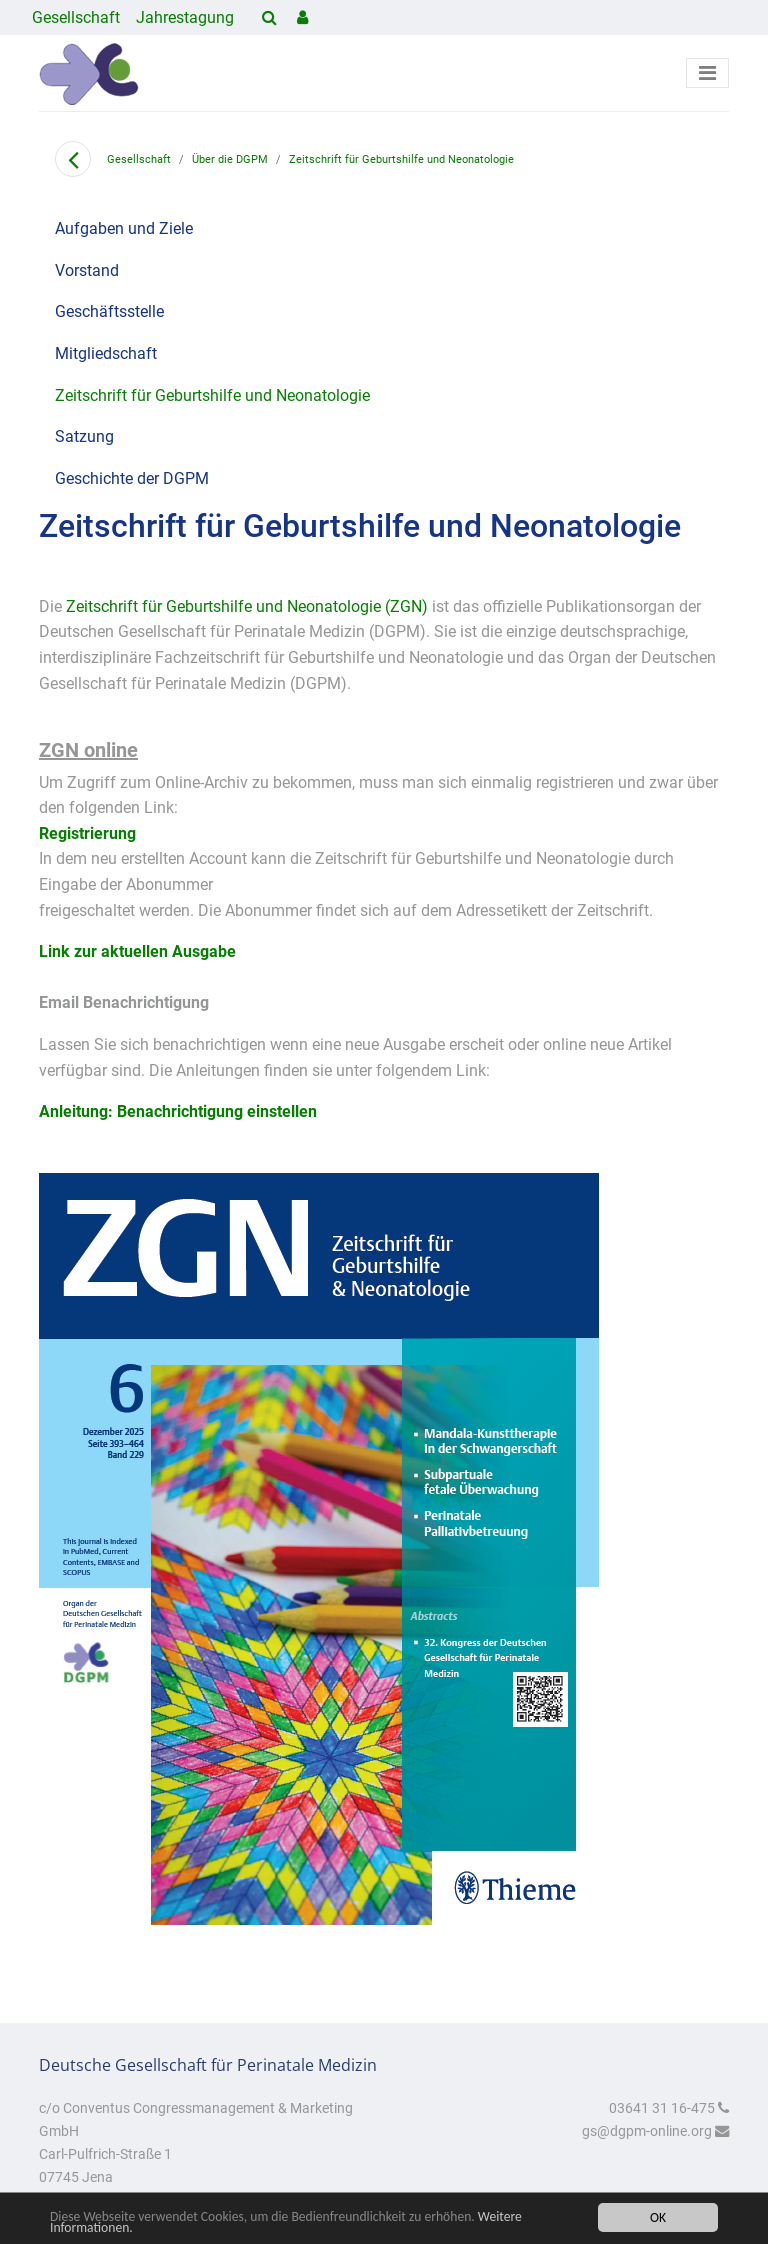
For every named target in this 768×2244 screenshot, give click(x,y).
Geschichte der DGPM (132, 478)
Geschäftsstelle (109, 311)
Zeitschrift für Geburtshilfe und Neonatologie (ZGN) (247, 606)
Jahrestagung (185, 17)
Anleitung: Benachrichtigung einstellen (178, 1111)
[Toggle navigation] (707, 73)
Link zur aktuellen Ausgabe (137, 951)
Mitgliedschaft (106, 353)
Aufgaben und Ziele (124, 228)
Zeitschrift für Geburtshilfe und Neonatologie (401, 159)
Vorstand (87, 270)
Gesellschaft (76, 17)
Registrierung (87, 833)
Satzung (84, 436)
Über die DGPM (230, 159)
